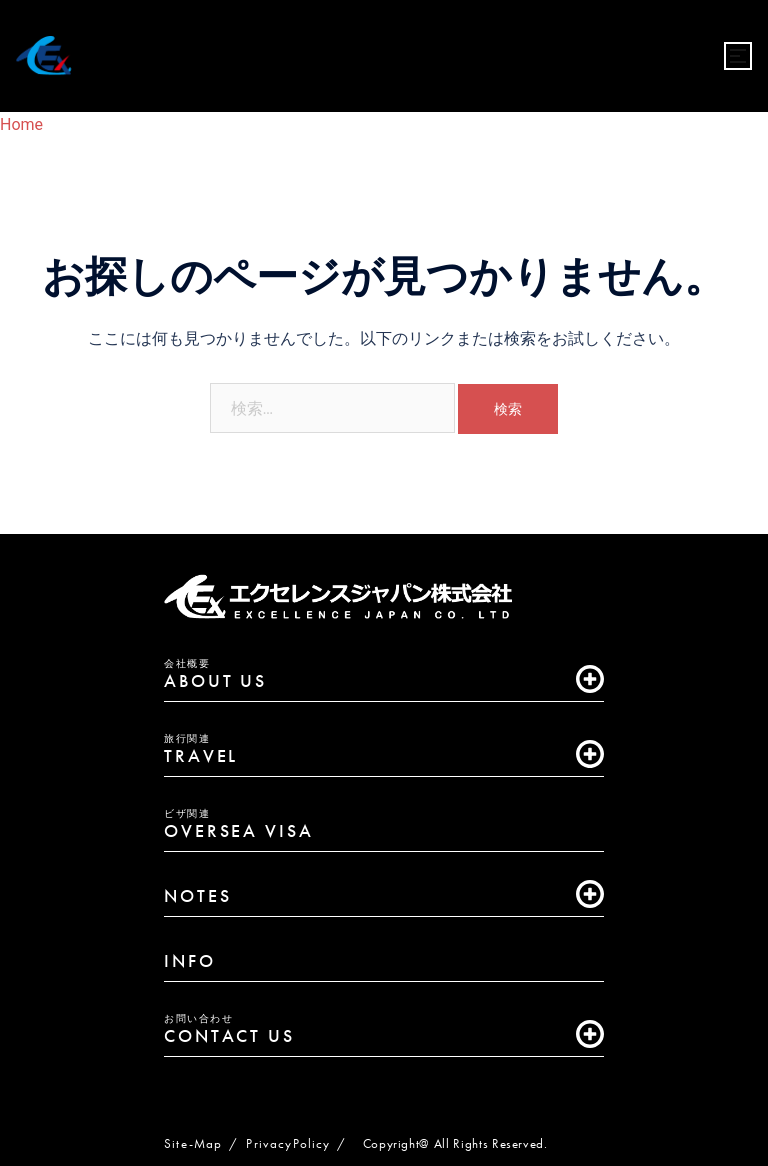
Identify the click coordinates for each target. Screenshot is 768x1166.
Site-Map (193, 1143)
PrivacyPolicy (288, 1143)
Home (21, 124)
